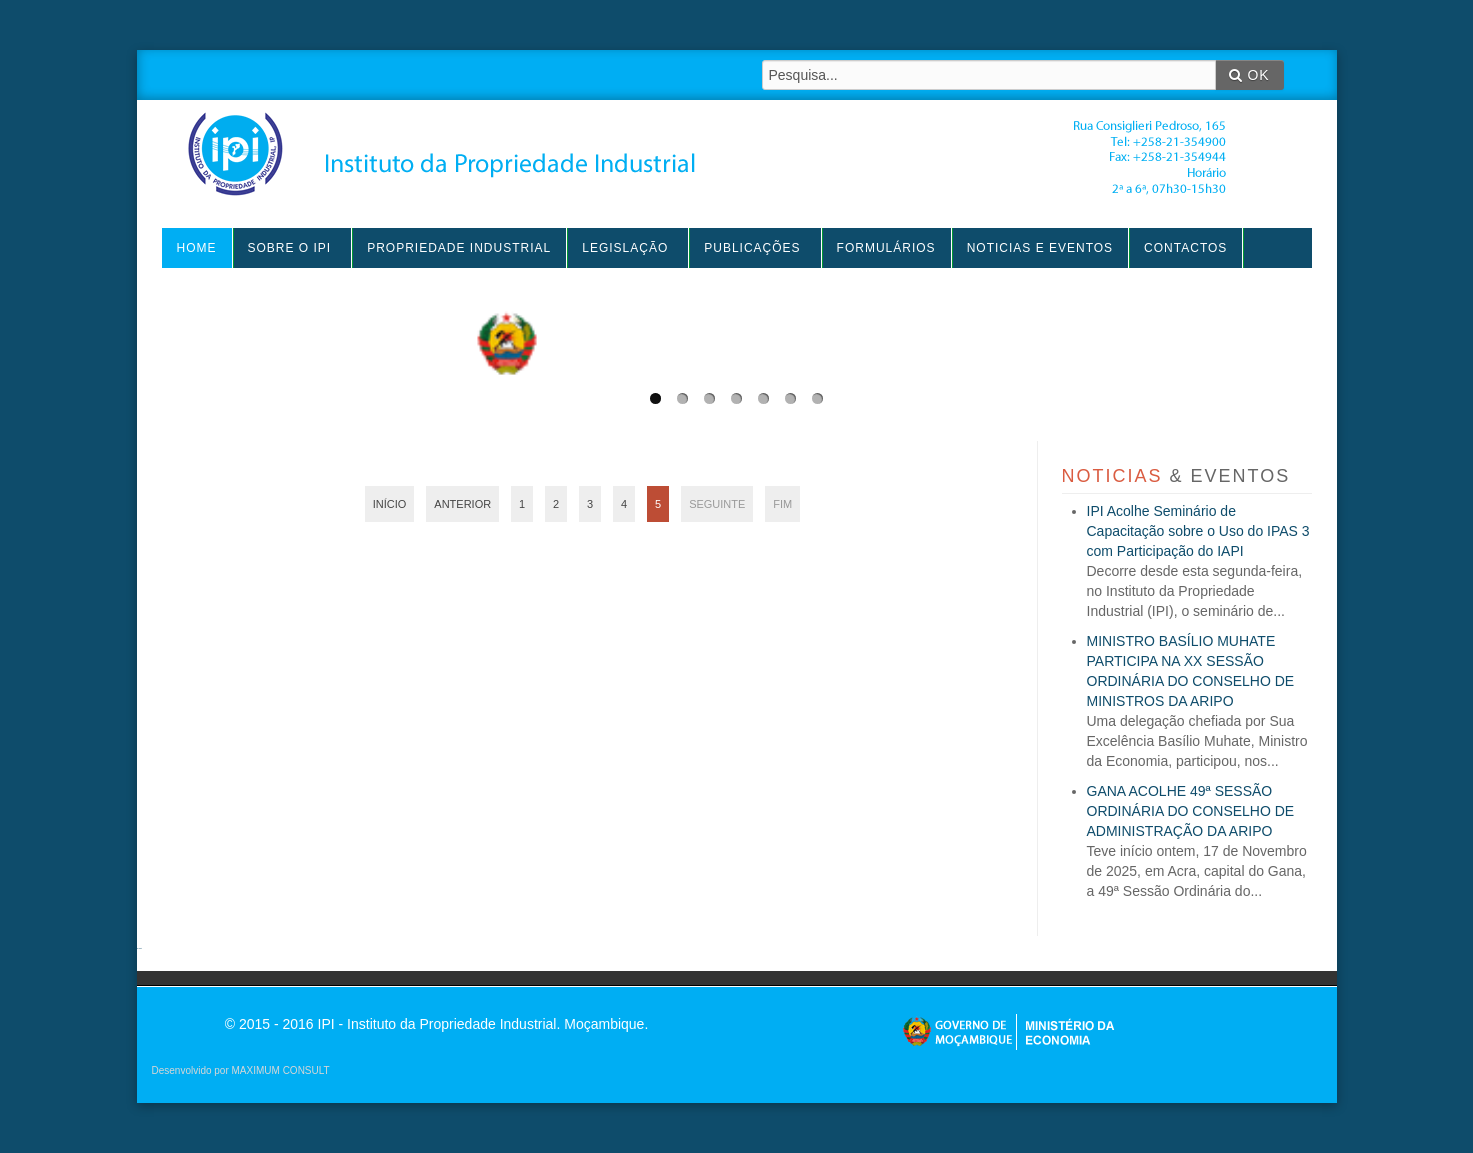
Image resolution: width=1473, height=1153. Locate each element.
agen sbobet (140, 948)
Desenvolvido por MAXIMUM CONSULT (241, 1070)
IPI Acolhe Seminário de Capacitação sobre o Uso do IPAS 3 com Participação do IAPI (1198, 531)
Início (390, 504)
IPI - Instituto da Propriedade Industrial (707, 154)
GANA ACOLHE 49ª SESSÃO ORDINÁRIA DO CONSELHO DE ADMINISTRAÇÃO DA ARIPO (1191, 811)
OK (1249, 75)
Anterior (462, 504)
